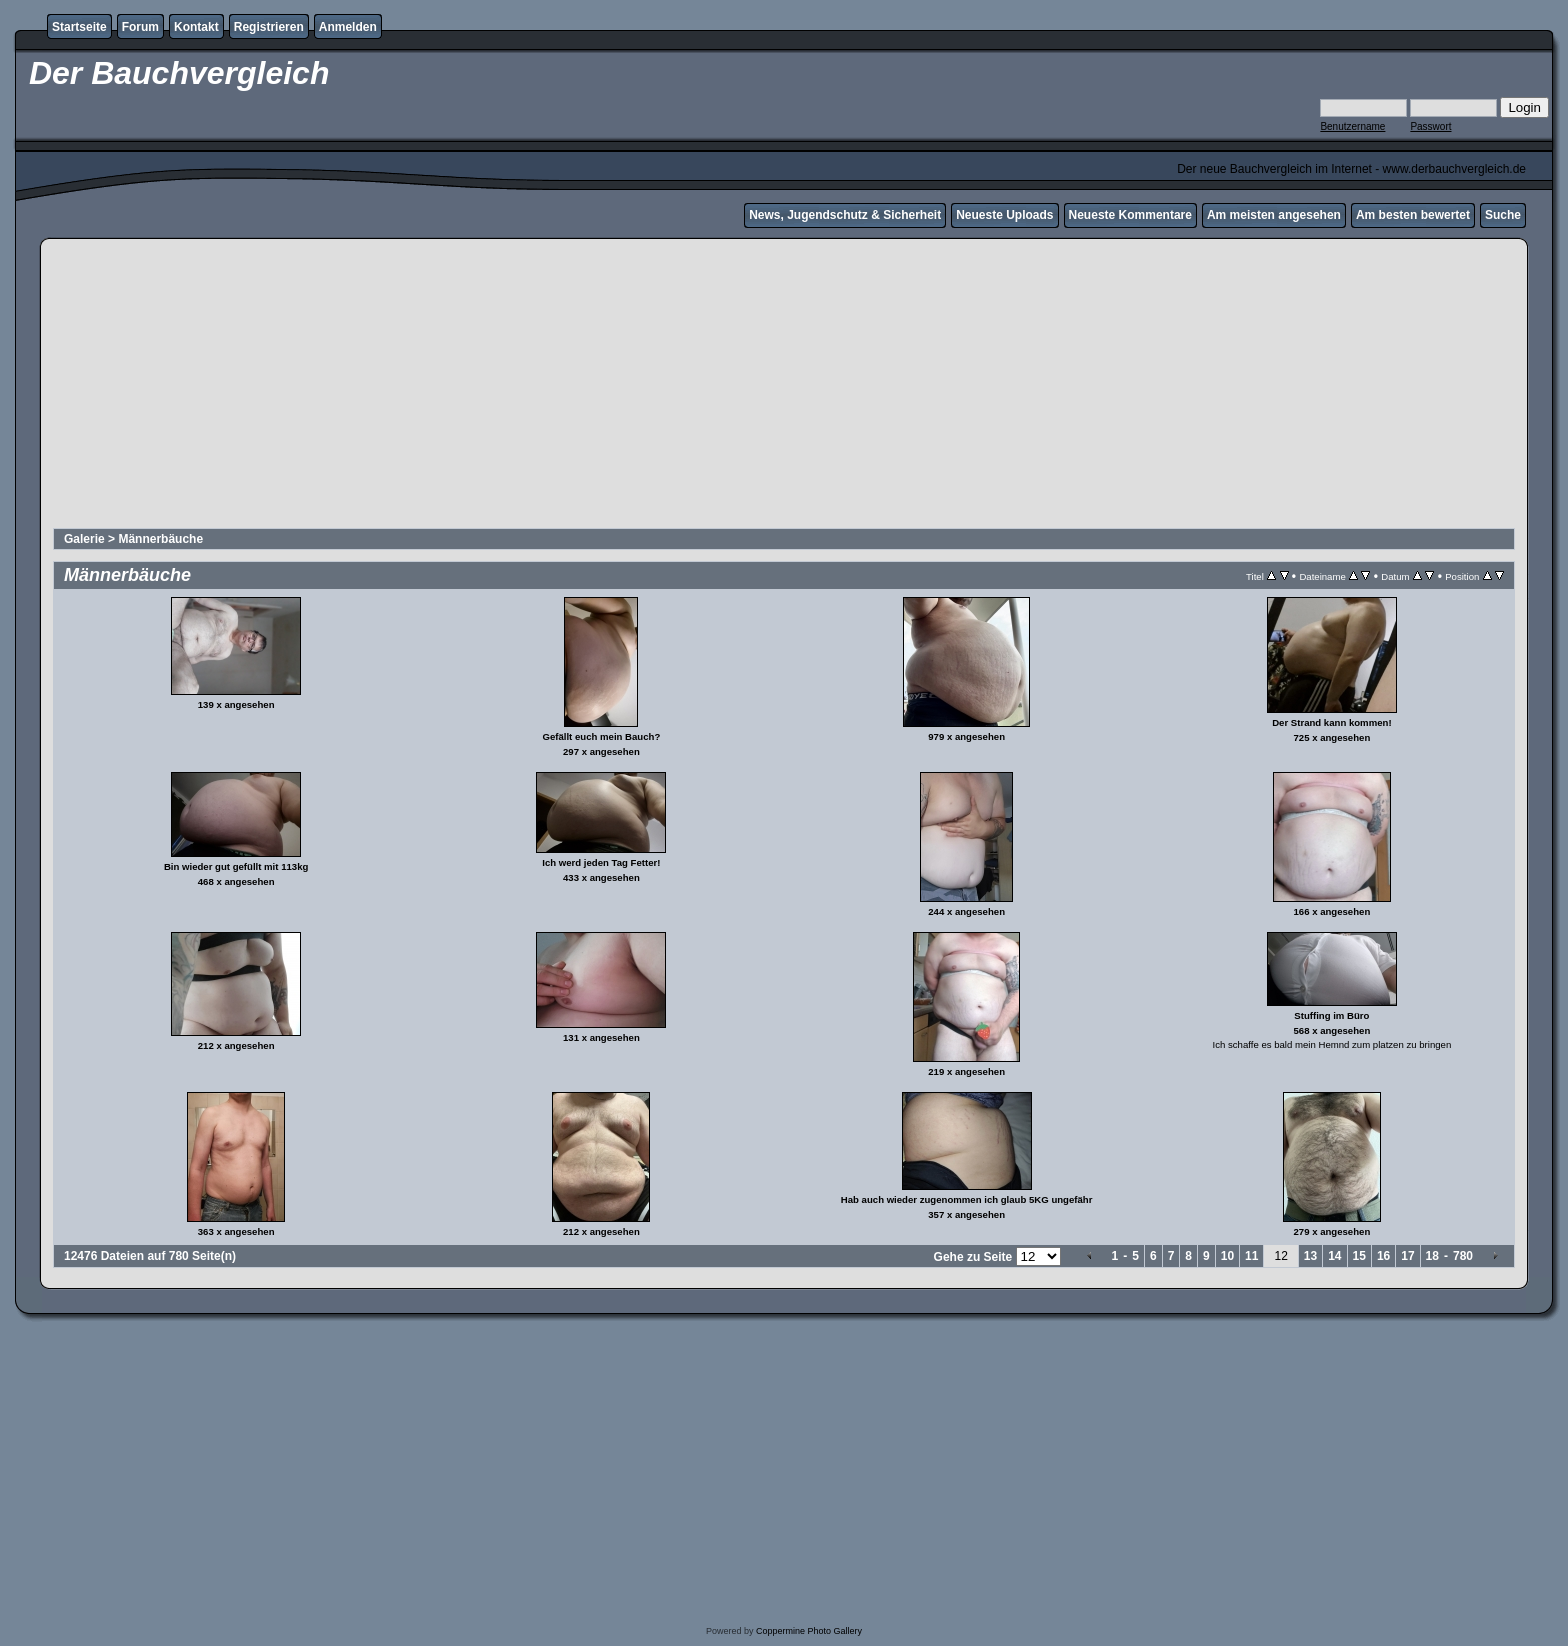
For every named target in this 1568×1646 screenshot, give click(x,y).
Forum (140, 27)
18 (1432, 1256)
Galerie (84, 539)
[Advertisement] (784, 386)
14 (1334, 1256)
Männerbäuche (160, 539)
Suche (1503, 215)
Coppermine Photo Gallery (809, 1631)
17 (1407, 1256)
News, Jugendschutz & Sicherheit (845, 215)
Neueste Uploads (1004, 215)
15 (1359, 1256)
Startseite (79, 27)
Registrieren (269, 27)
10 (1227, 1256)
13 (1310, 1256)
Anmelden (348, 27)
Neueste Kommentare (1130, 215)
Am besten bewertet (1413, 215)
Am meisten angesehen (1274, 215)
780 (1463, 1256)
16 (1383, 1256)
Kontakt (196, 27)
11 (1251, 1256)
